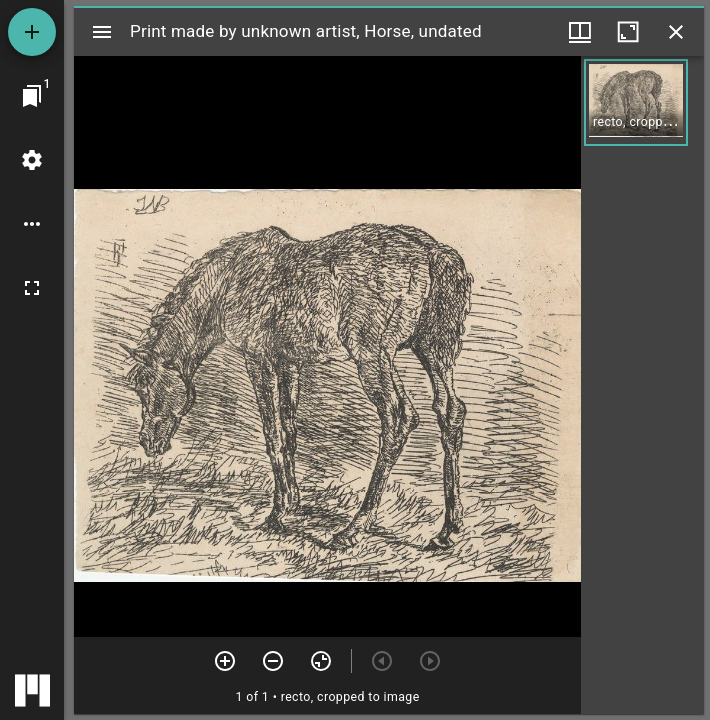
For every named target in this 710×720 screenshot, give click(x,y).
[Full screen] (32, 288)
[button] (636, 102)
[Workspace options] (32, 224)
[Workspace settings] (32, 160)
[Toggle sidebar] (102, 32)
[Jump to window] (32, 96)
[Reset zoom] (321, 661)
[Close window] (676, 32)
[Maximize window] (628, 32)
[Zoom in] (225, 661)
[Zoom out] (273, 661)
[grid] (642, 385)
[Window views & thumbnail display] (580, 32)
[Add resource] (32, 32)
